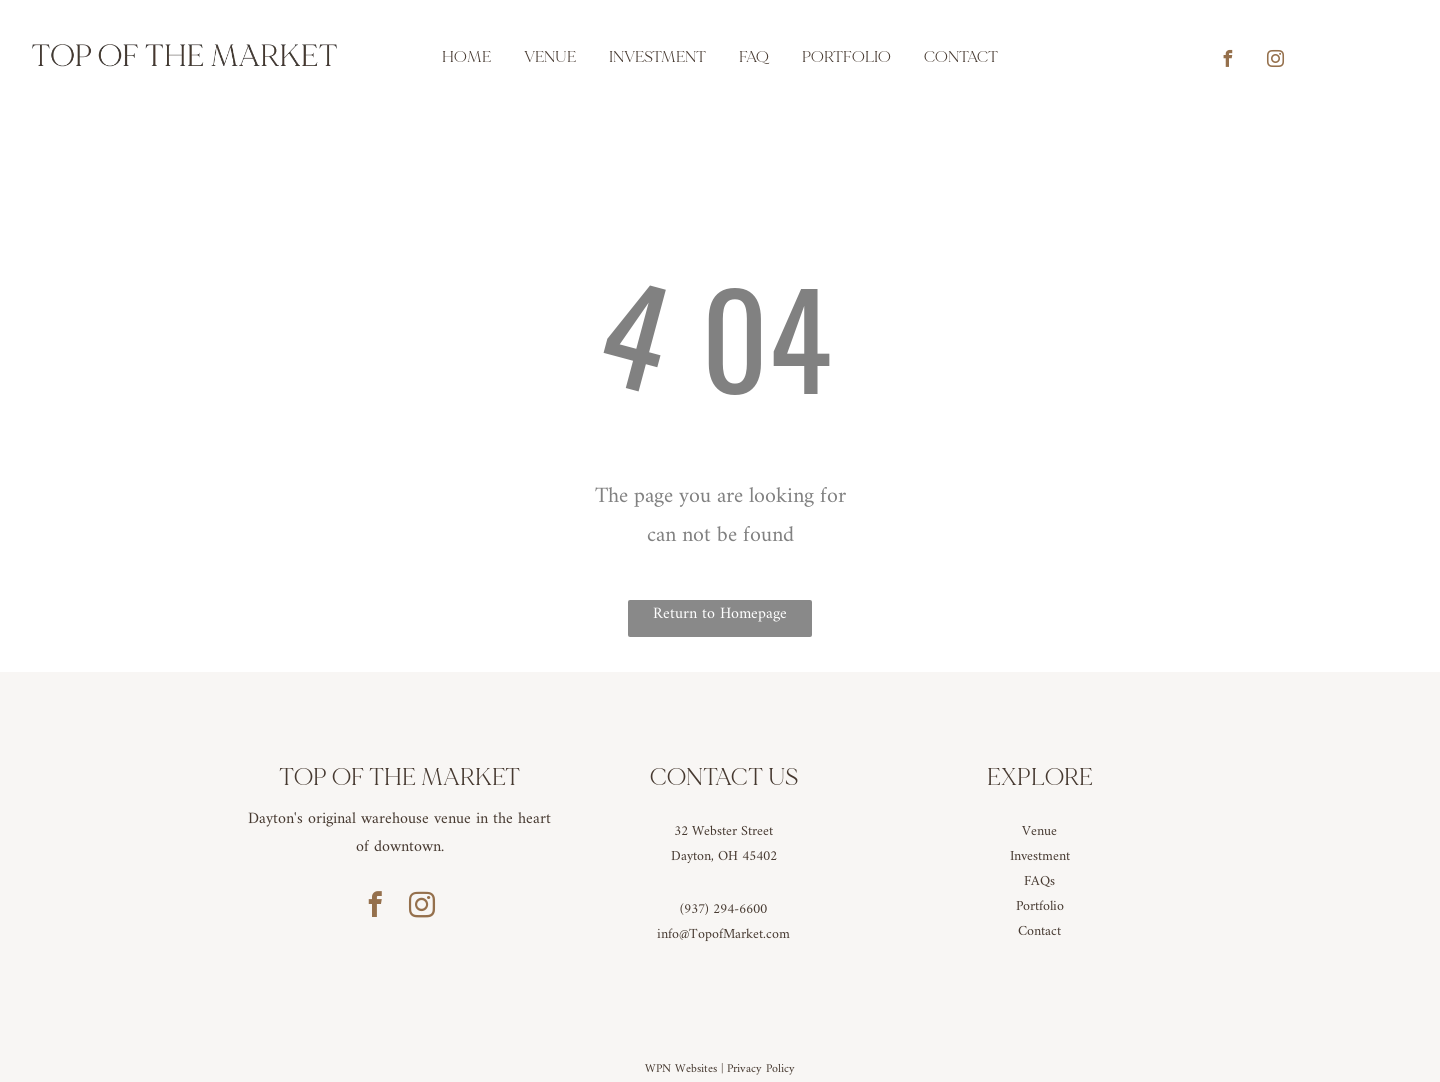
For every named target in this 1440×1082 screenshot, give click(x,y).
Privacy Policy (761, 1069)
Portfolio (1040, 906)
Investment (1040, 856)
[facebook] (1227, 61)
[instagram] (1275, 61)
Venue (1039, 831)
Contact (1039, 931)
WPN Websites (681, 1069)
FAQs (1039, 881)
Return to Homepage (720, 614)
